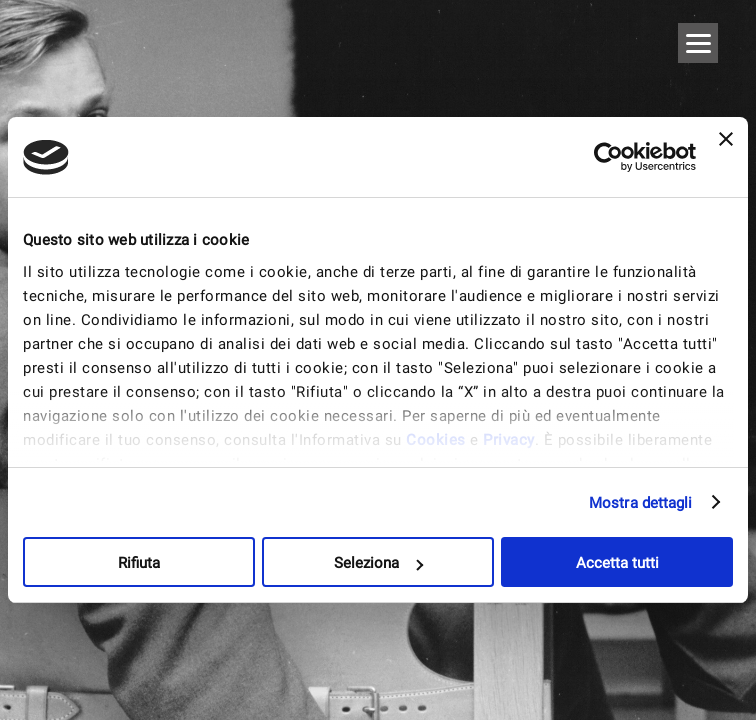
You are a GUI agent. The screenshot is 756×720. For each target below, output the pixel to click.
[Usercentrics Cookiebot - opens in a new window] (608, 157)
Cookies (436, 440)
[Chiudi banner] (726, 157)
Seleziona (378, 563)
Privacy (509, 440)
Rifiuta (139, 563)
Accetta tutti (617, 563)
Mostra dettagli (641, 503)
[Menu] (698, 43)
